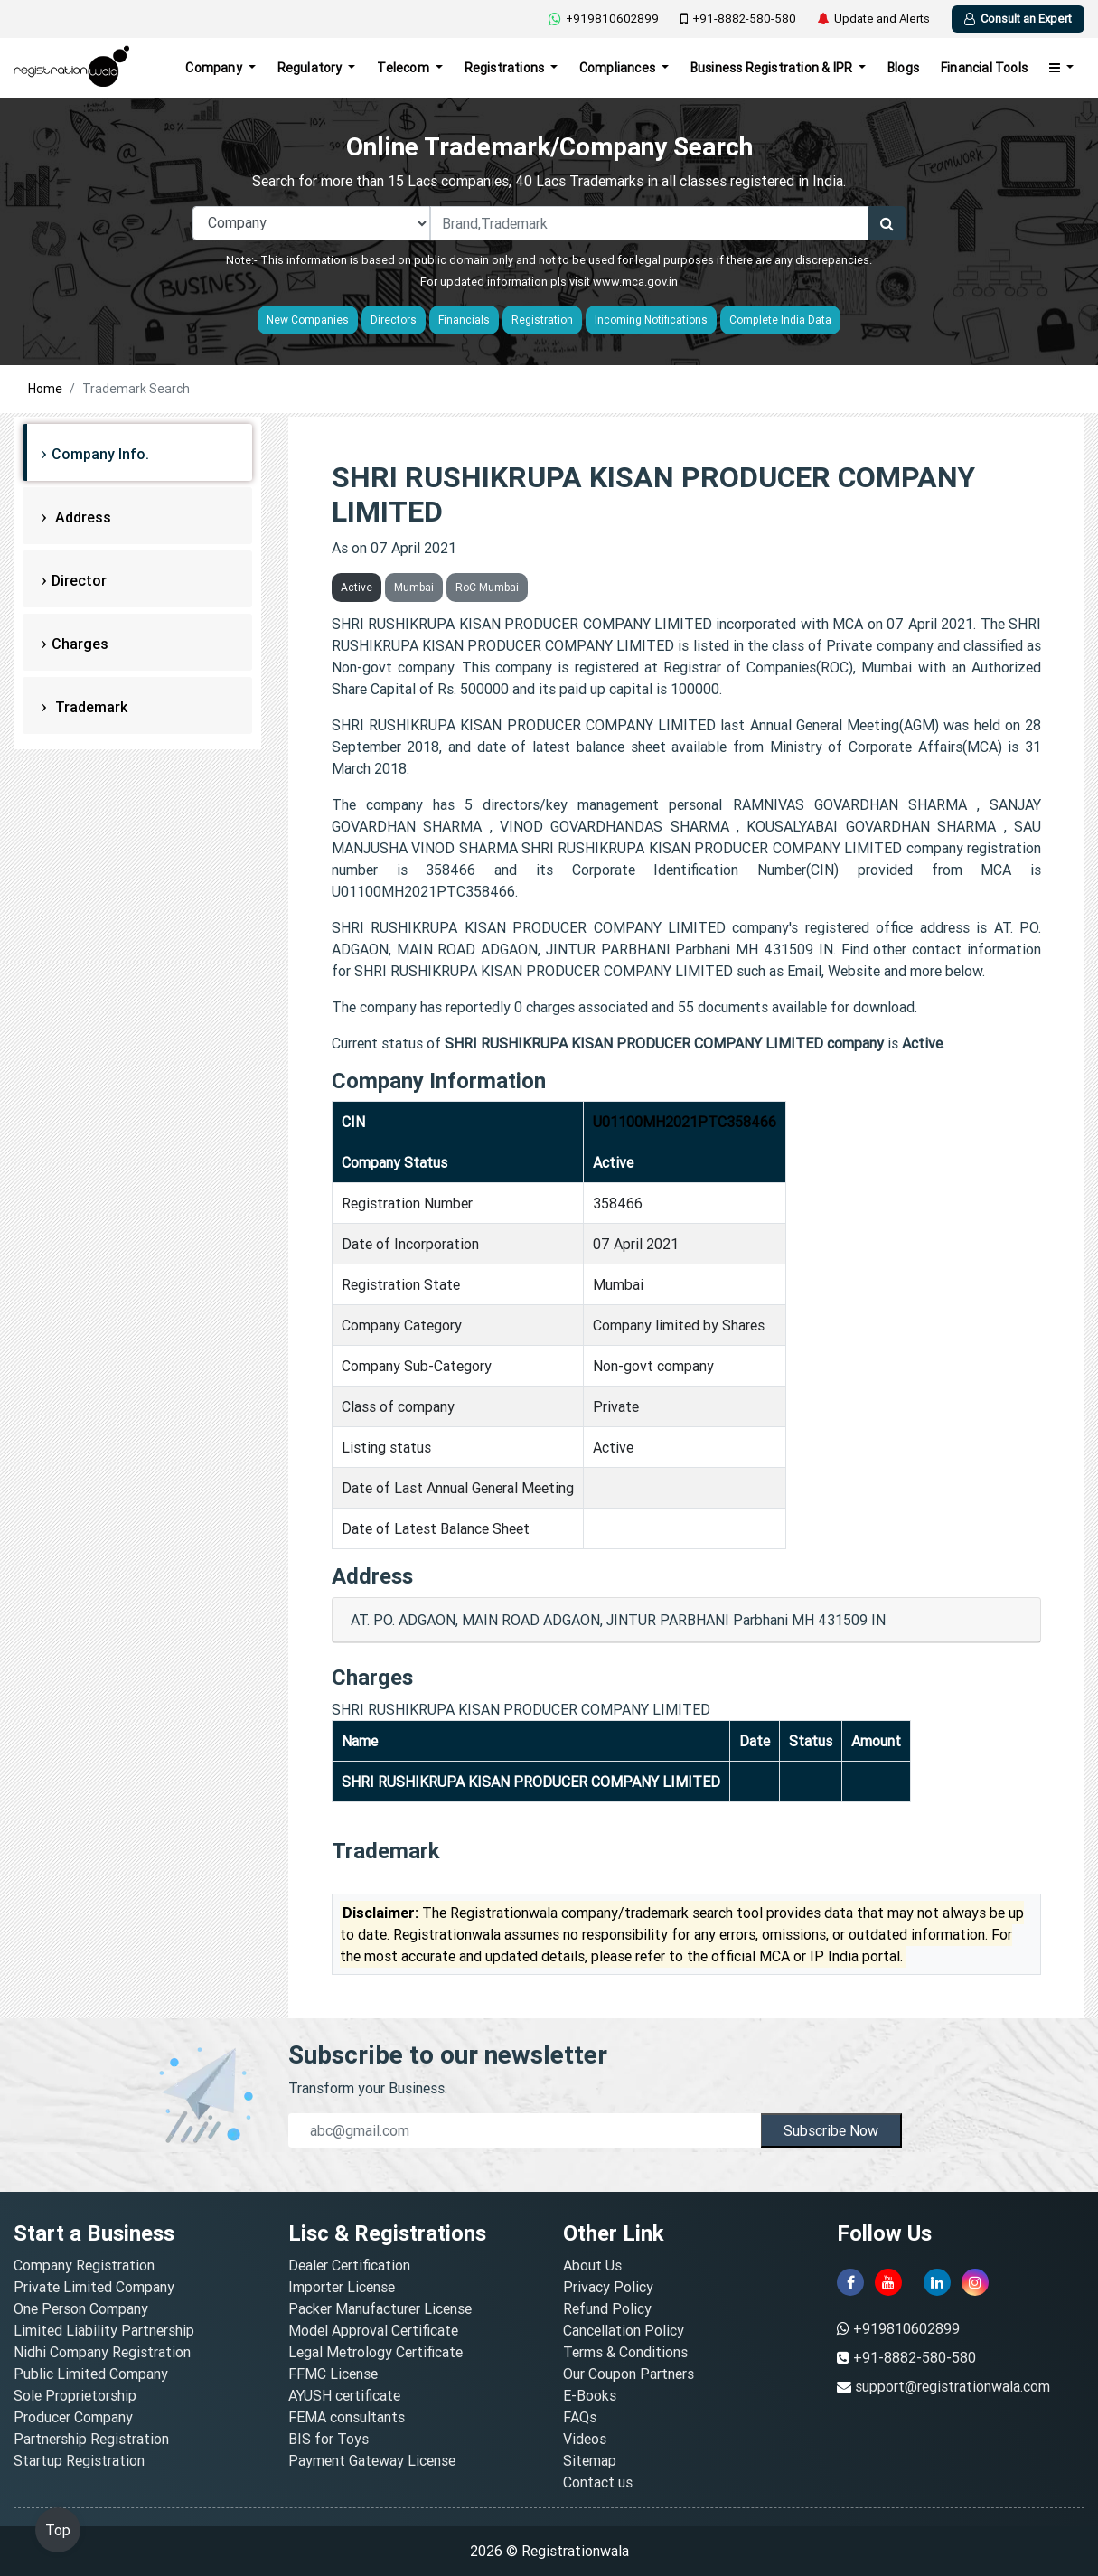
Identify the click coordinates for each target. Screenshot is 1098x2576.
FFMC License (333, 2373)
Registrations (506, 68)
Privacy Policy (608, 2287)
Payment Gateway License (371, 2460)
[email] (524, 2130)
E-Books (589, 2395)
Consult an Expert (1018, 18)
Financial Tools (984, 68)
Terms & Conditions (625, 2352)
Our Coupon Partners (628, 2373)
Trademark (89, 707)
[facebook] (850, 2282)
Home (45, 389)
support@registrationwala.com (952, 2386)
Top (57, 2530)
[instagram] (975, 2282)
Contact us (598, 2482)
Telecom (404, 68)
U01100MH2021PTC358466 (684, 1122)
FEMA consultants (346, 2417)
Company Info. (100, 454)
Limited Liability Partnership (104, 2330)
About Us (592, 2265)
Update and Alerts (874, 19)
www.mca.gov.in (635, 281)
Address (81, 517)
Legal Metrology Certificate (375, 2352)
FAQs (579, 2417)
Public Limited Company (91, 2373)
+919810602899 (604, 18)
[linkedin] (937, 2282)
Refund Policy (607, 2308)
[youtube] (888, 2282)
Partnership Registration (91, 2439)
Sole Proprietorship (75, 2395)
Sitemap (589, 2460)
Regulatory (311, 68)
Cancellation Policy (623, 2330)
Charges (80, 644)
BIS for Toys (328, 2439)
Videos (584, 2439)
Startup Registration (79, 2460)
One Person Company (81, 2308)
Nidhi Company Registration (102, 2352)
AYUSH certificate (344, 2395)
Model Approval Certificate (373, 2330)
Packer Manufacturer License (380, 2308)
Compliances (618, 68)
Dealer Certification (349, 2265)
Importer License (341, 2287)
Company (215, 68)
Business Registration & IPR (773, 68)
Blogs (903, 68)
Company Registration (84, 2265)
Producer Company (73, 2417)
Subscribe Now (831, 2130)
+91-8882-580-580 (738, 19)
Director (79, 580)
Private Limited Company (94, 2287)
